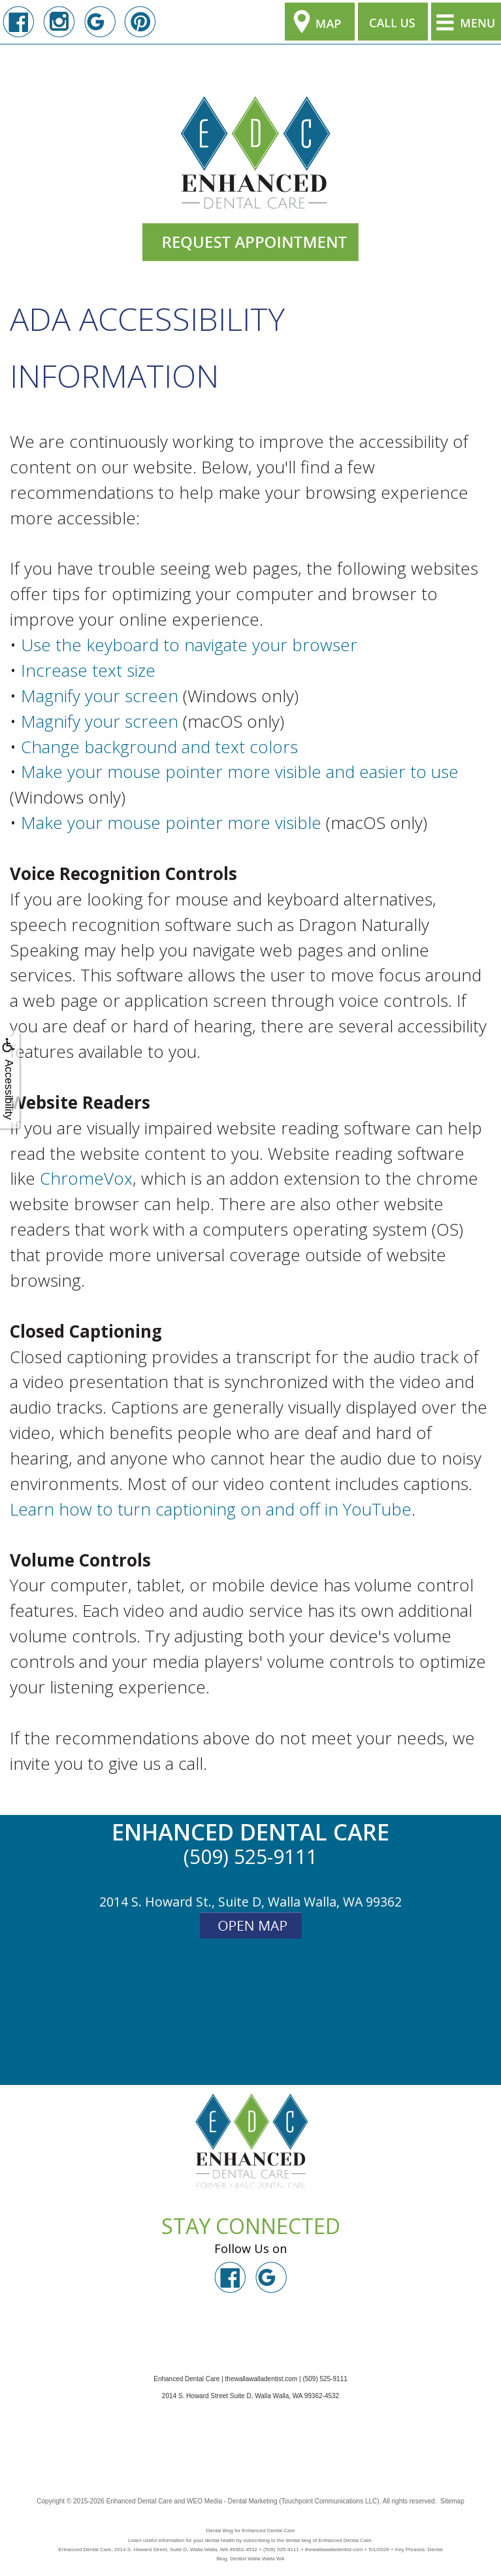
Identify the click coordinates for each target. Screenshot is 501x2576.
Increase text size (88, 670)
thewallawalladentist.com (261, 2378)
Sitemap (452, 2501)
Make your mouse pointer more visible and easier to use (240, 771)
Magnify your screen (99, 695)
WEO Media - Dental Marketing (232, 2501)
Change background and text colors (159, 746)
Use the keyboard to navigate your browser (189, 644)
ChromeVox (86, 1178)
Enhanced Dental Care (139, 2501)
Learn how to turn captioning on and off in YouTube (211, 1509)
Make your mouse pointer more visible (171, 822)
